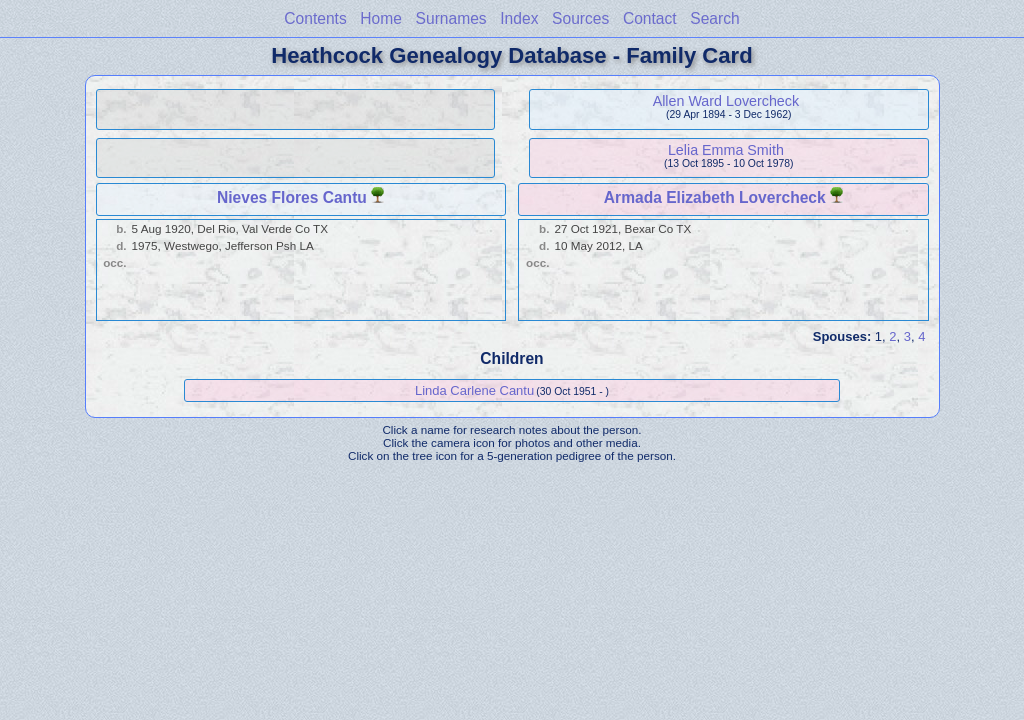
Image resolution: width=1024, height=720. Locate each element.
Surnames (451, 18)
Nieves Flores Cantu (292, 197)
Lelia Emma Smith (726, 150)
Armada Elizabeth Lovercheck (715, 197)
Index (519, 18)
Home (381, 18)
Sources (580, 18)
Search (714, 18)
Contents (315, 18)
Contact (650, 18)
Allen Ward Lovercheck (726, 101)
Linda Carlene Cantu (474, 390)
